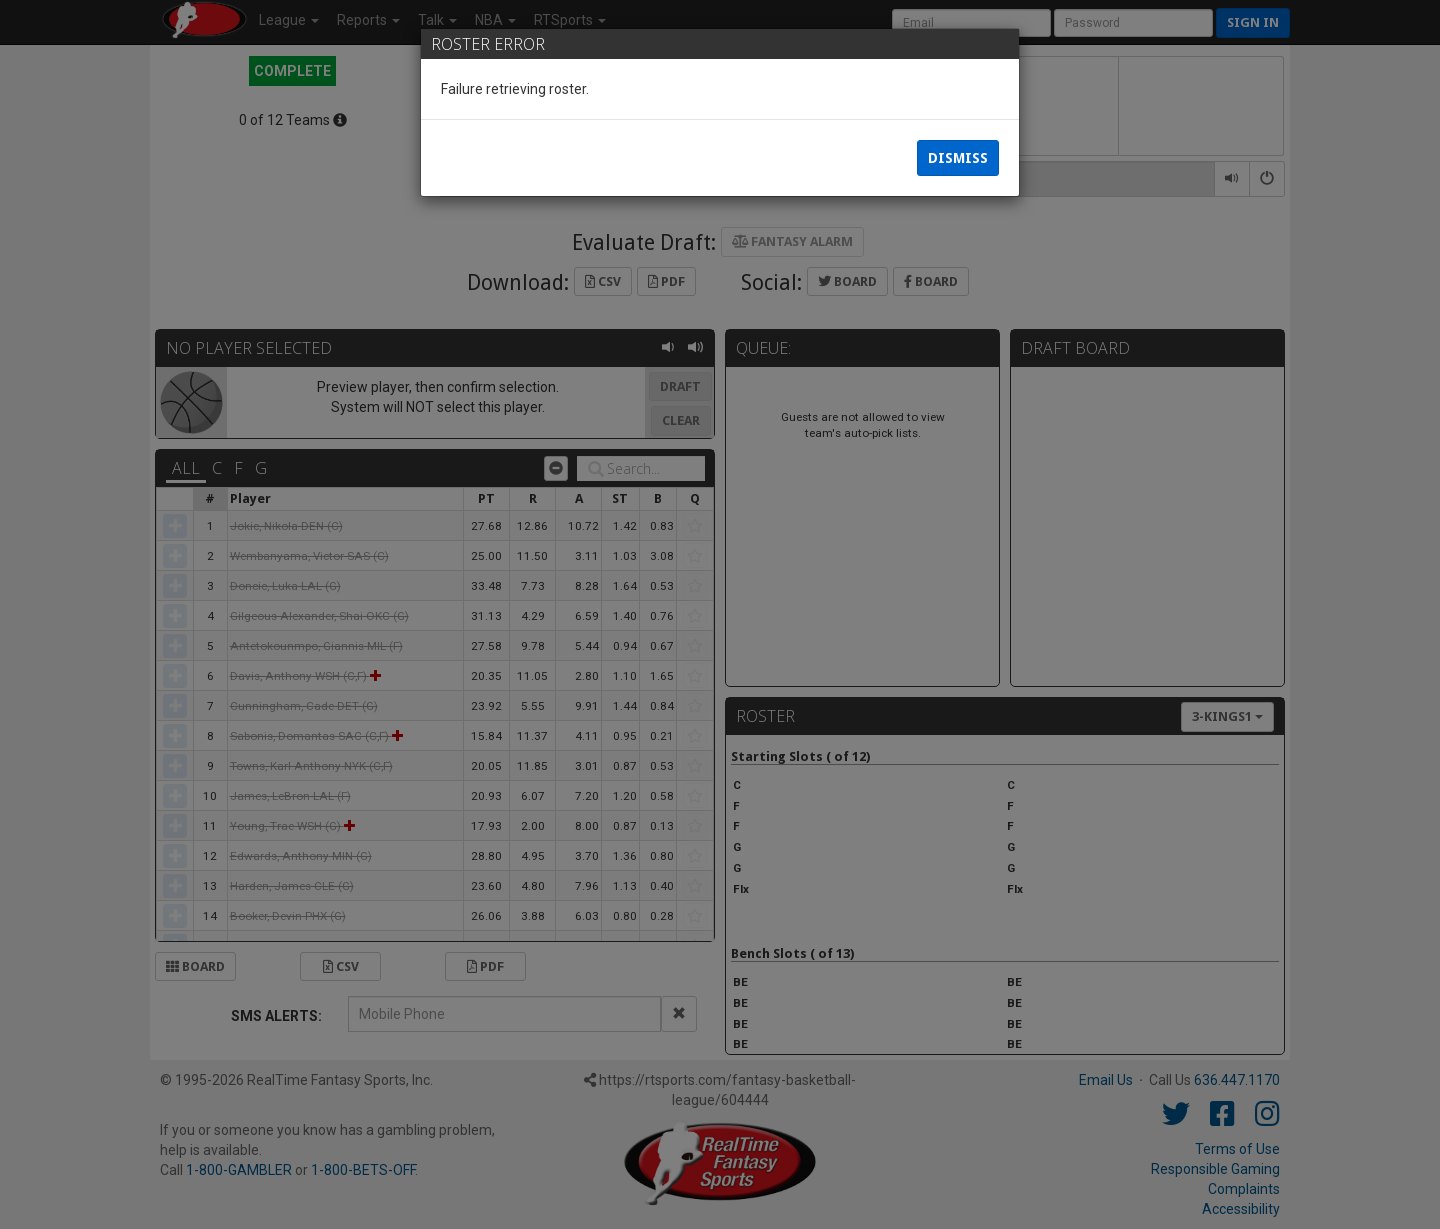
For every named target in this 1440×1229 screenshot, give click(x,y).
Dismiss (958, 160)
